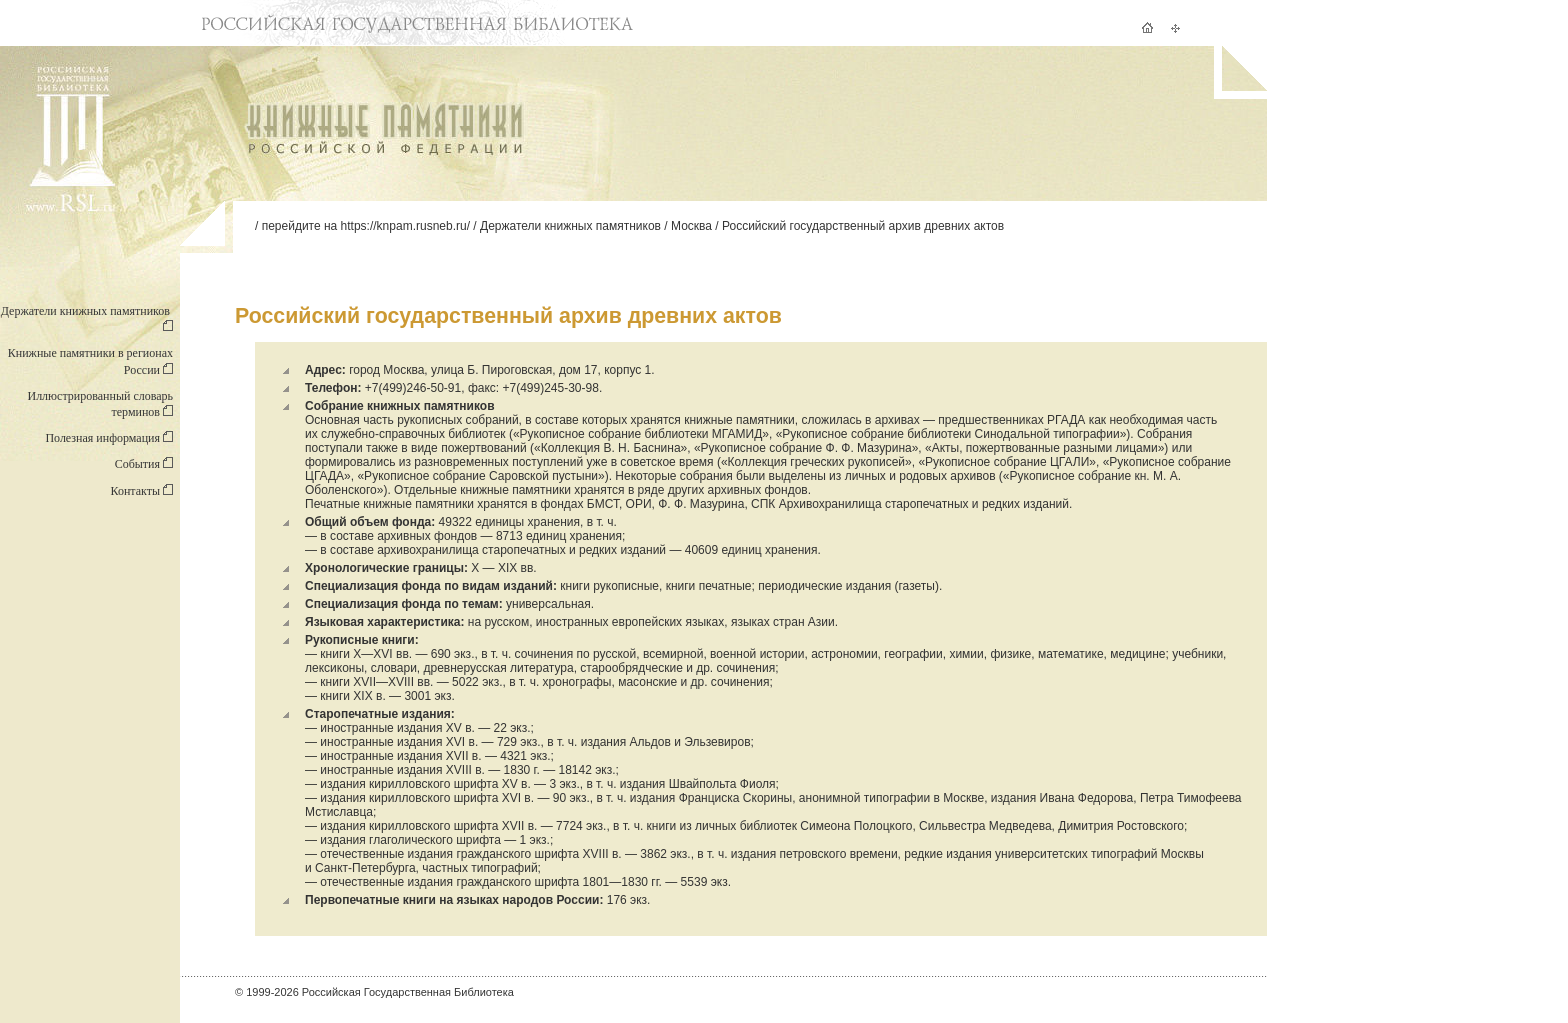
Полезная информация (109, 438)
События (144, 464)
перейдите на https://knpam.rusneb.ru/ (366, 226)
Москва (691, 226)
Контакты (141, 491)
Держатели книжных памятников (570, 226)
